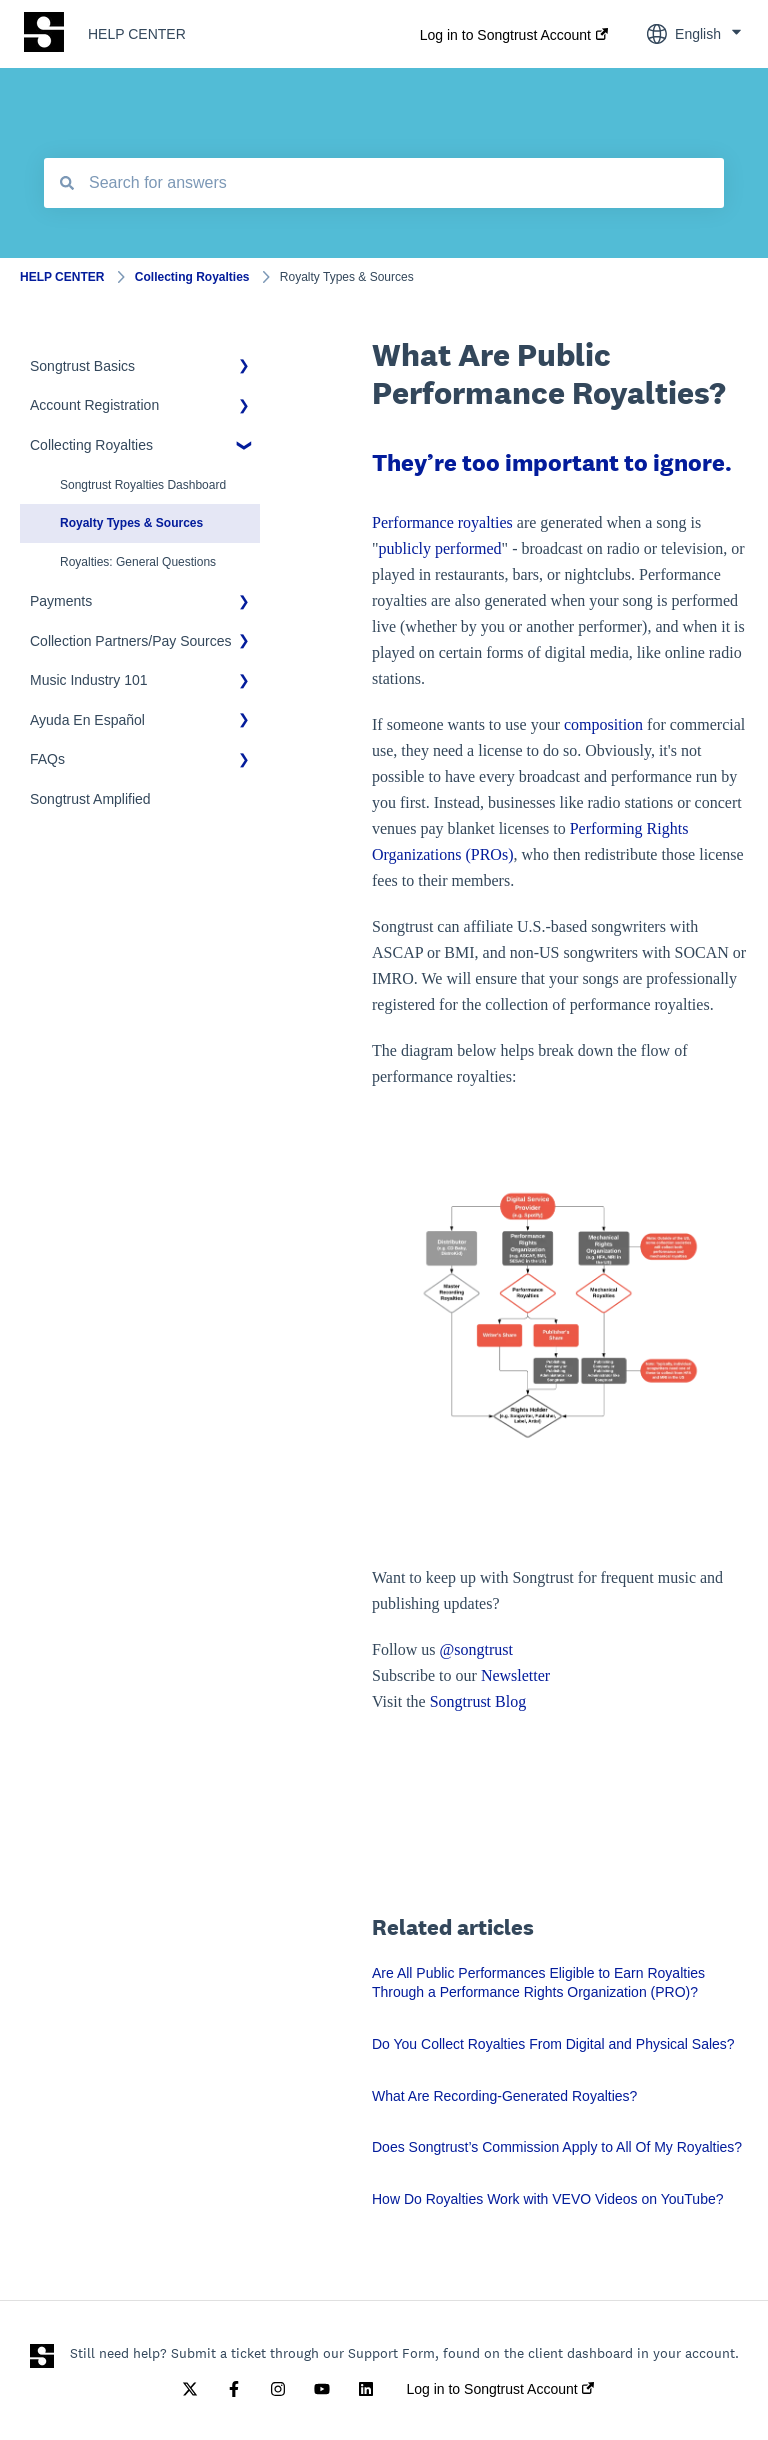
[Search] (67, 183)
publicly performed (440, 548)
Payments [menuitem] (61, 601)
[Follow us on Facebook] (234, 2389)
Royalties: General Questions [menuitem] (138, 562)
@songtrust (478, 1649)
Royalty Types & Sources (347, 277)
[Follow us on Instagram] (278, 2389)
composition (603, 724)
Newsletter (515, 1675)
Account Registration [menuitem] (94, 405)
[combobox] (384, 183)
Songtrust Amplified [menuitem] (90, 799)
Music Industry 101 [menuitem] (89, 680)
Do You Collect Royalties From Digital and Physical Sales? (553, 2044)
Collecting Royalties (192, 277)
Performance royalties (442, 522)
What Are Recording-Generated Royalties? (504, 2096)
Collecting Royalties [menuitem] (91, 445)
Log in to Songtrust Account (505, 35)
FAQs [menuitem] (47, 759)
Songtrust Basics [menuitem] (82, 366)
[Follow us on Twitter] (190, 2389)
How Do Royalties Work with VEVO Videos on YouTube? (547, 2199)
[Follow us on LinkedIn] (366, 2389)
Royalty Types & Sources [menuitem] (131, 523)
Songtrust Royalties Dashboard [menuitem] (143, 485)
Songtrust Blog (478, 1701)
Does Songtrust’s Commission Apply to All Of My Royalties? (557, 2147)
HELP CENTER (137, 34)
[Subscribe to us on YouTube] (322, 2389)
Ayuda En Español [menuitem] (87, 720)
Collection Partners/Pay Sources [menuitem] (131, 641)
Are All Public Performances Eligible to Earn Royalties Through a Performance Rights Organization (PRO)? (538, 1983)
